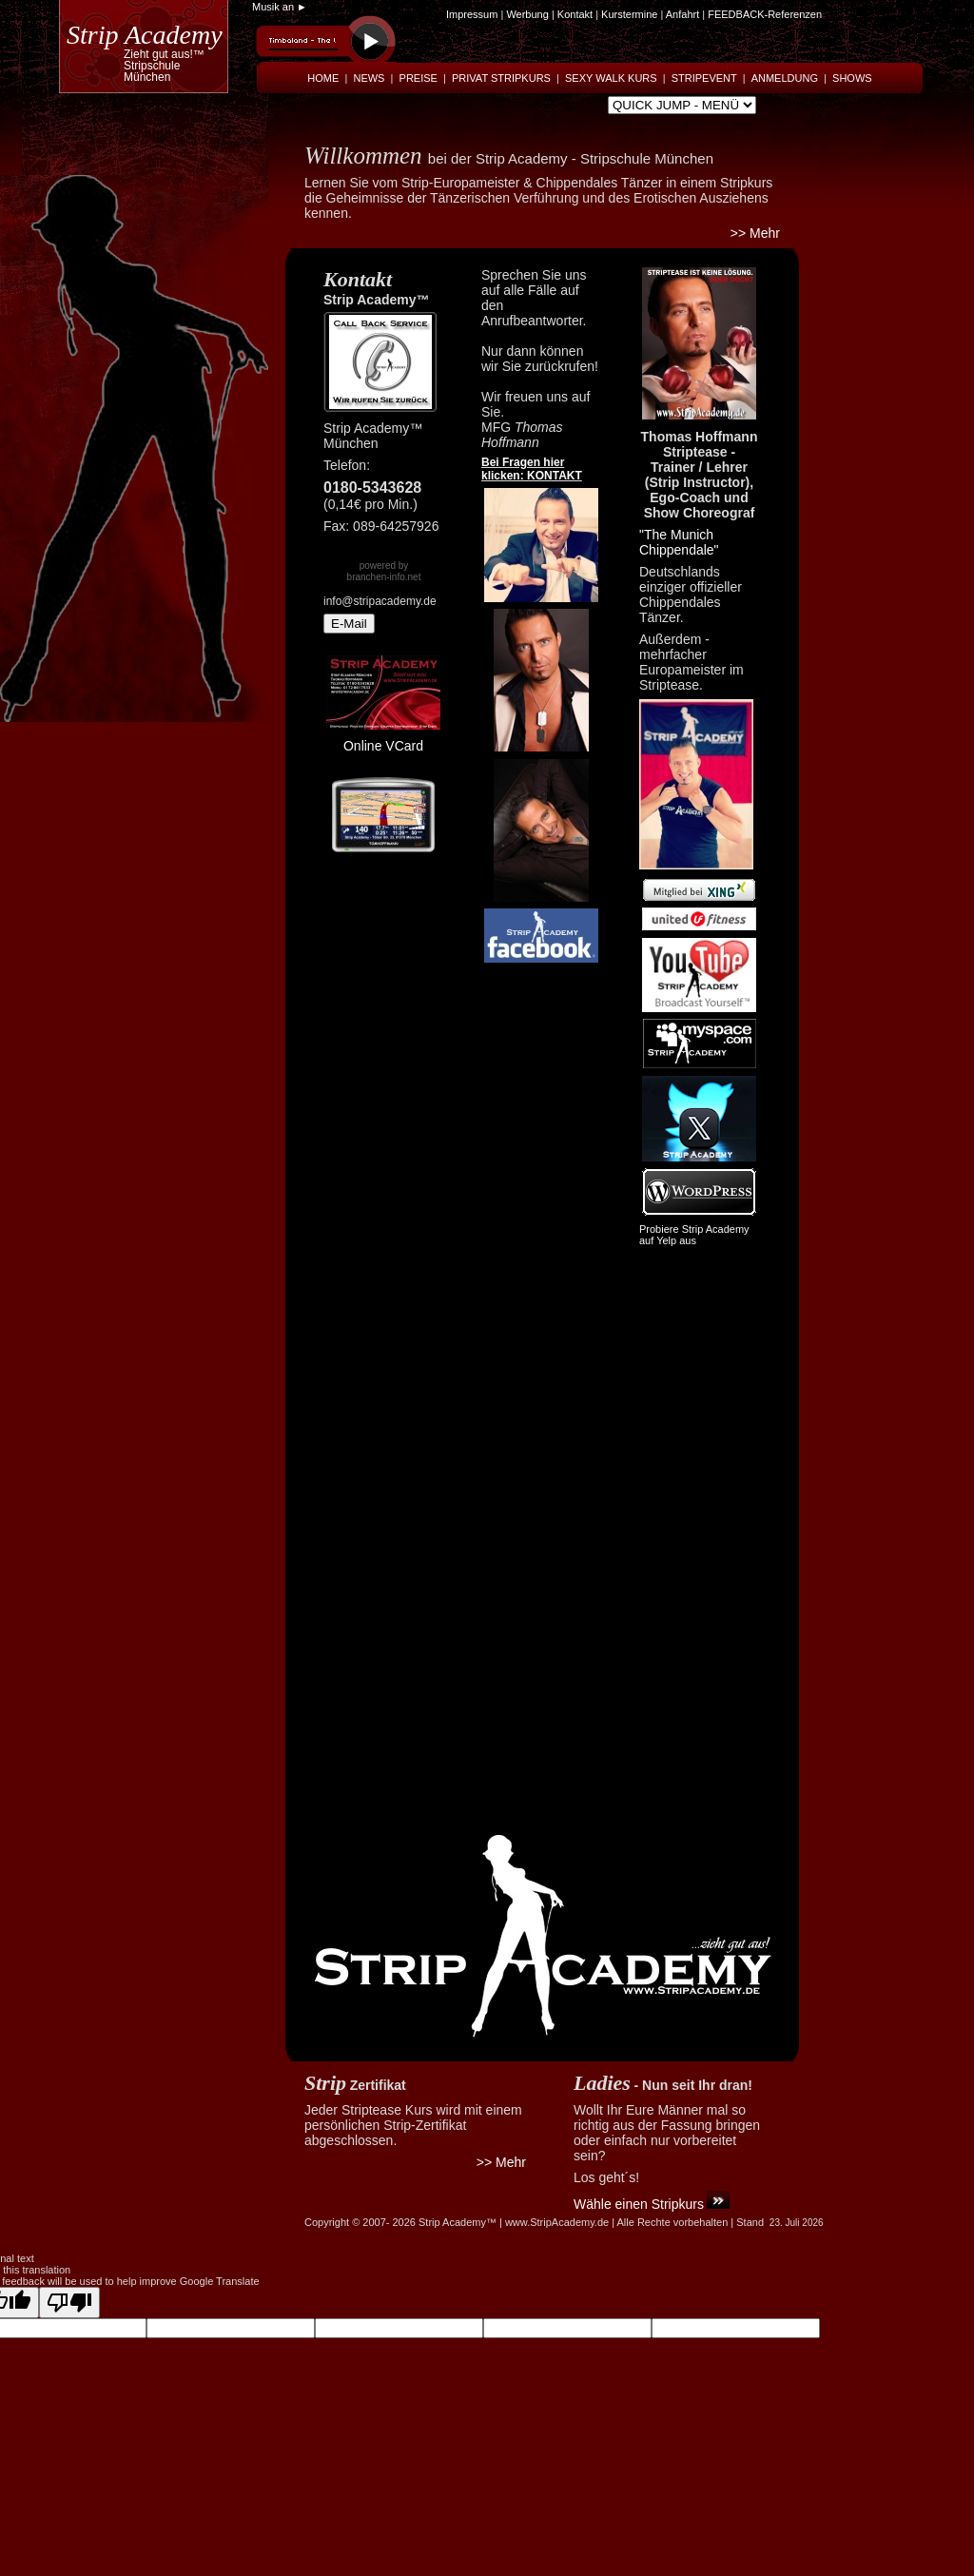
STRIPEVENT (704, 78)
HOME (323, 78)
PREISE (418, 78)
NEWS (368, 78)
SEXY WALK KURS (611, 78)
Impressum (471, 14)
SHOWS (852, 78)
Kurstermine (629, 14)
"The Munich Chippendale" (679, 542)
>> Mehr (755, 233)
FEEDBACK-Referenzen (765, 14)
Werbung (527, 14)
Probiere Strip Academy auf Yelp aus (694, 1234)
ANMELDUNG (784, 78)
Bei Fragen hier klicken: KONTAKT (531, 469)
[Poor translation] (69, 2302)
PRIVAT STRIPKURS (501, 78)
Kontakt (576, 14)
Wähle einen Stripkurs (639, 2204)
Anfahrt (682, 14)
